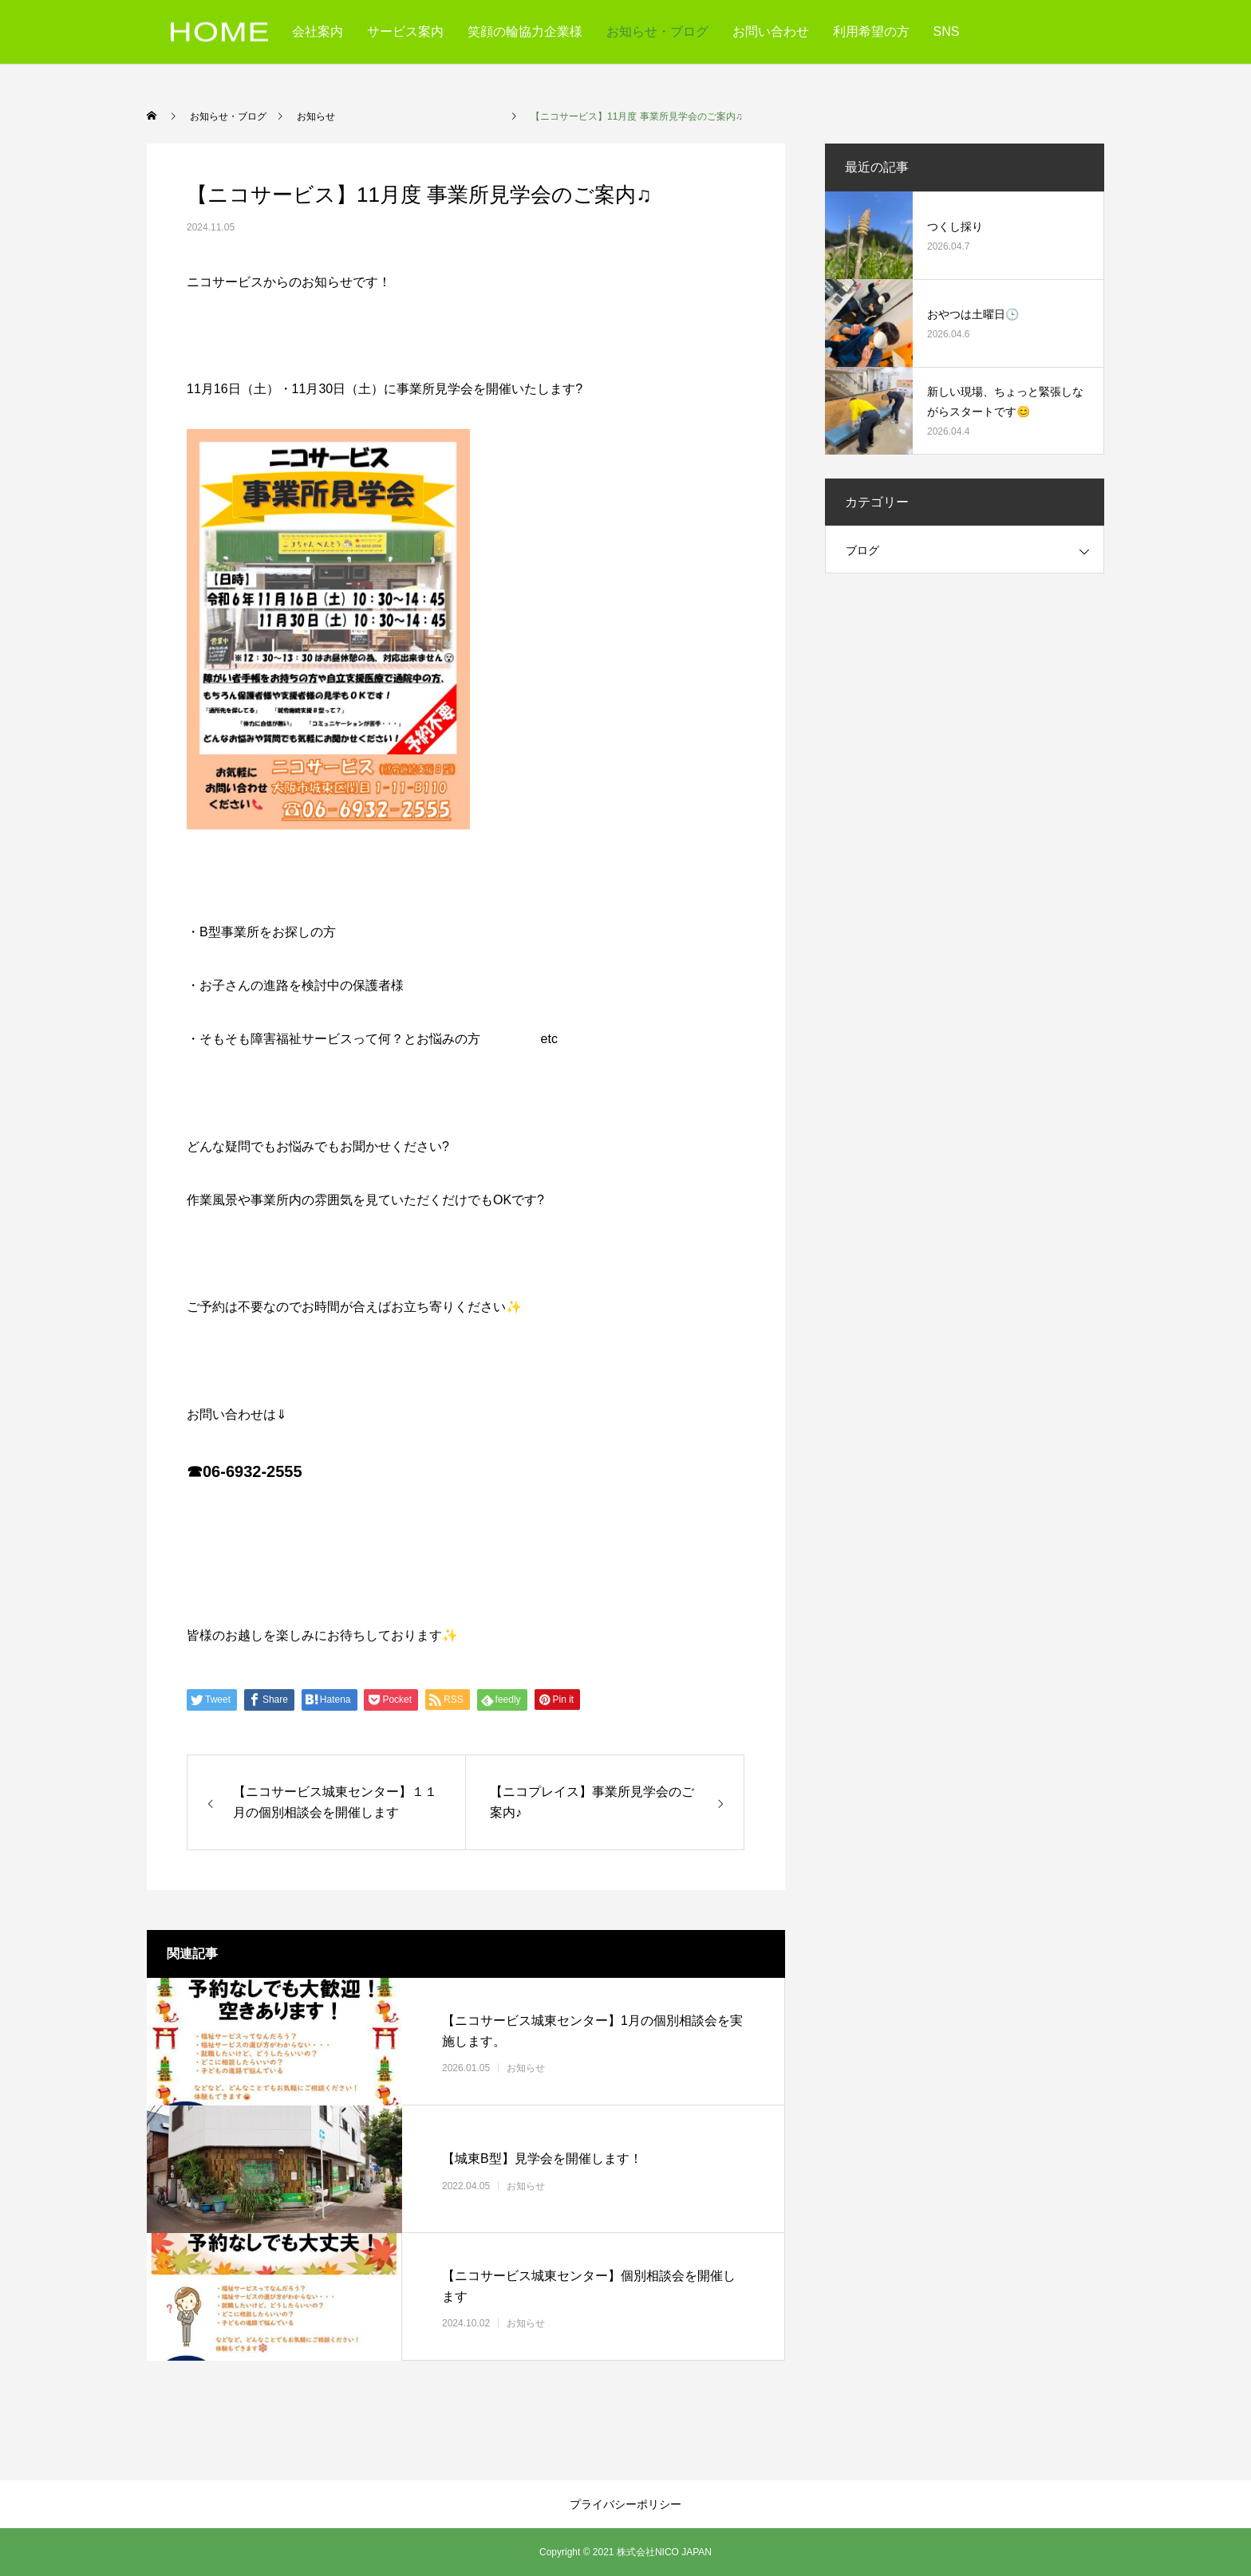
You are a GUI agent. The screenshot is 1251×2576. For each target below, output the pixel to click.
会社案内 (317, 31)
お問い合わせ (770, 31)
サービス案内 (405, 31)
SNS (946, 31)
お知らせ (607, 2068)
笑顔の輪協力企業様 (525, 31)
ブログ (862, 550)
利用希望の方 (871, 31)
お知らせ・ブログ (657, 31)
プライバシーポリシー (625, 2504)
